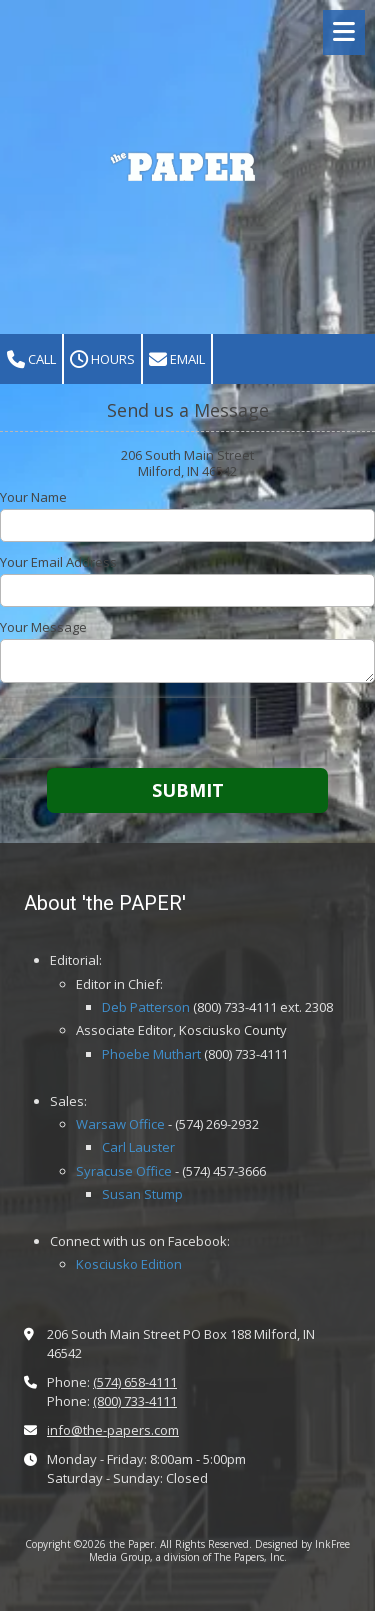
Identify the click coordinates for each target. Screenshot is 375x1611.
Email (177, 359)
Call (31, 359)
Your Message (43, 627)
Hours (102, 359)
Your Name (33, 497)
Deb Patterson (146, 1007)
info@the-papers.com (113, 1430)
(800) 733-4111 (135, 1401)
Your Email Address (58, 562)
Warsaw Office (120, 1124)
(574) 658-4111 (135, 1382)
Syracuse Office (124, 1171)
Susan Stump (142, 1194)
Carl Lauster (138, 1147)
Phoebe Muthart (151, 1054)
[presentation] (128, 728)
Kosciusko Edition (129, 1264)
